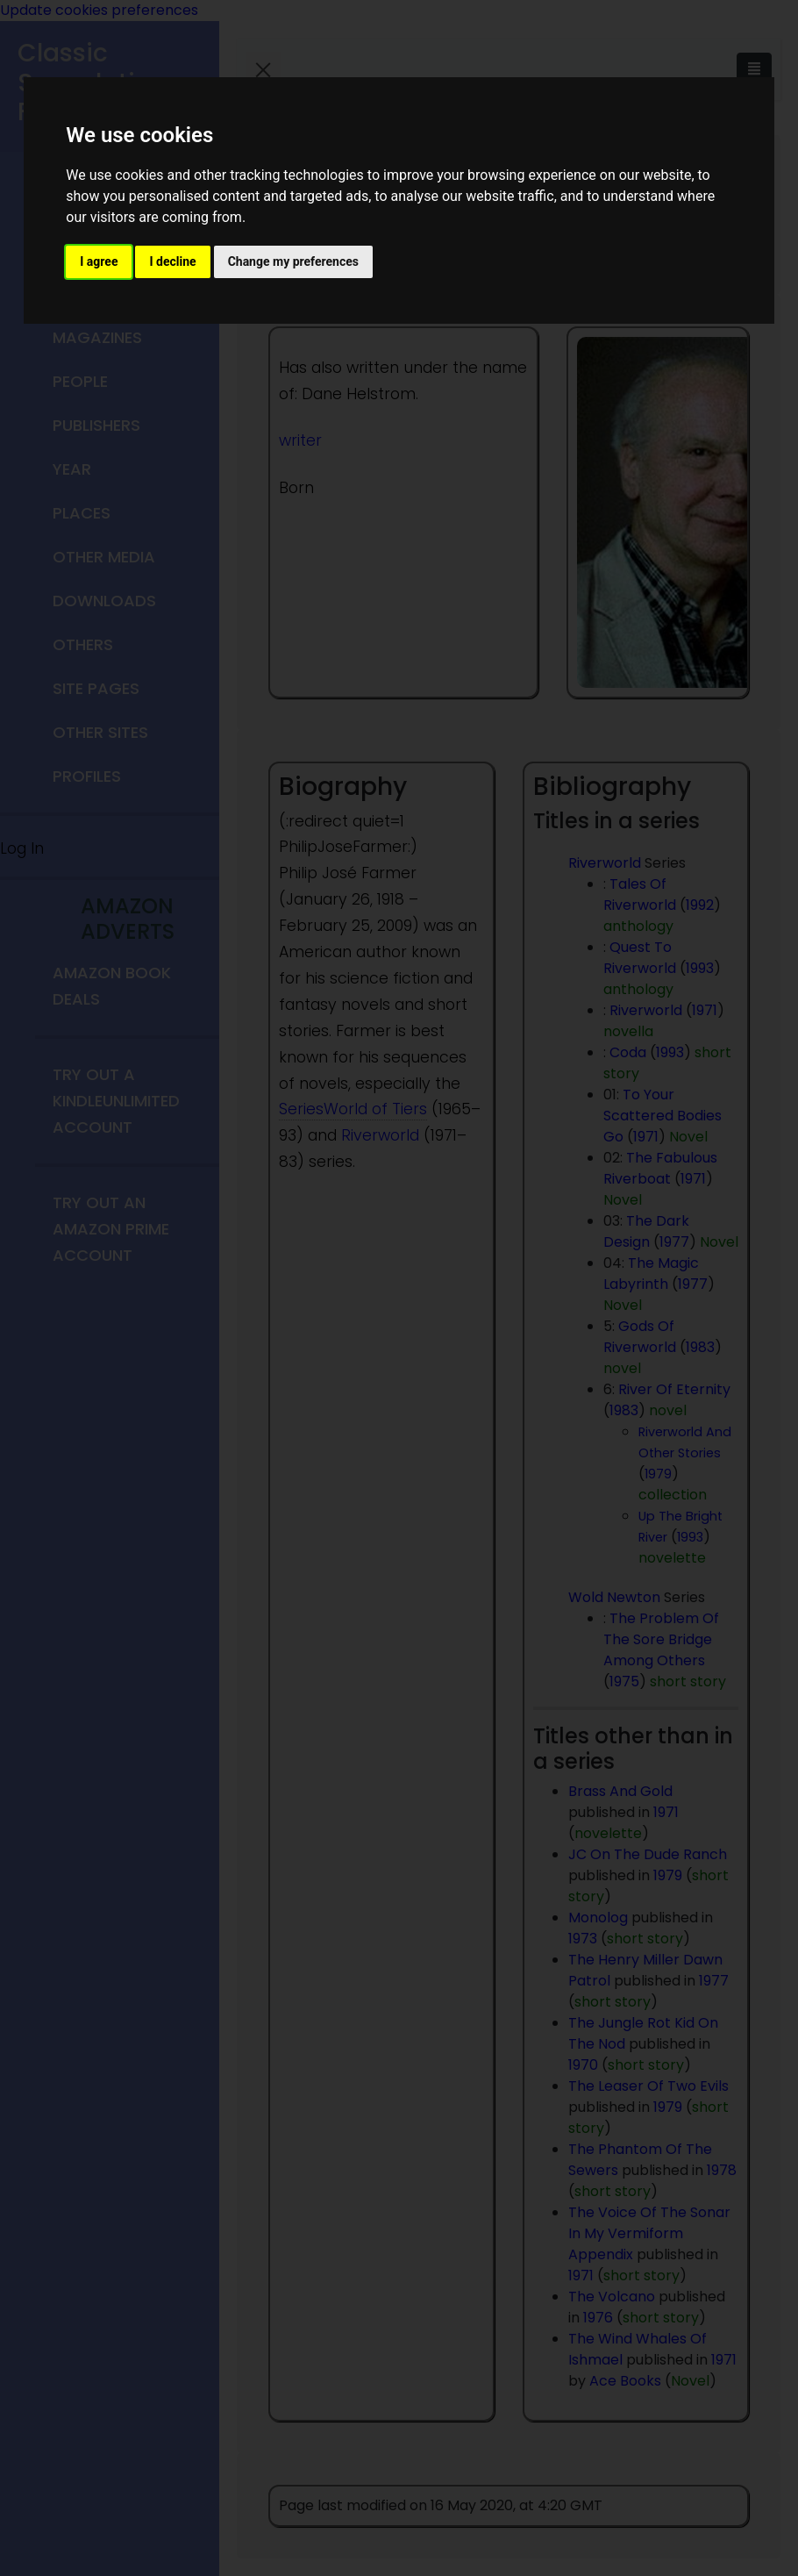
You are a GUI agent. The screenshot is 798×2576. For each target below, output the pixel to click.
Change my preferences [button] (293, 261)
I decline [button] (172, 261)
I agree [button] (99, 261)
